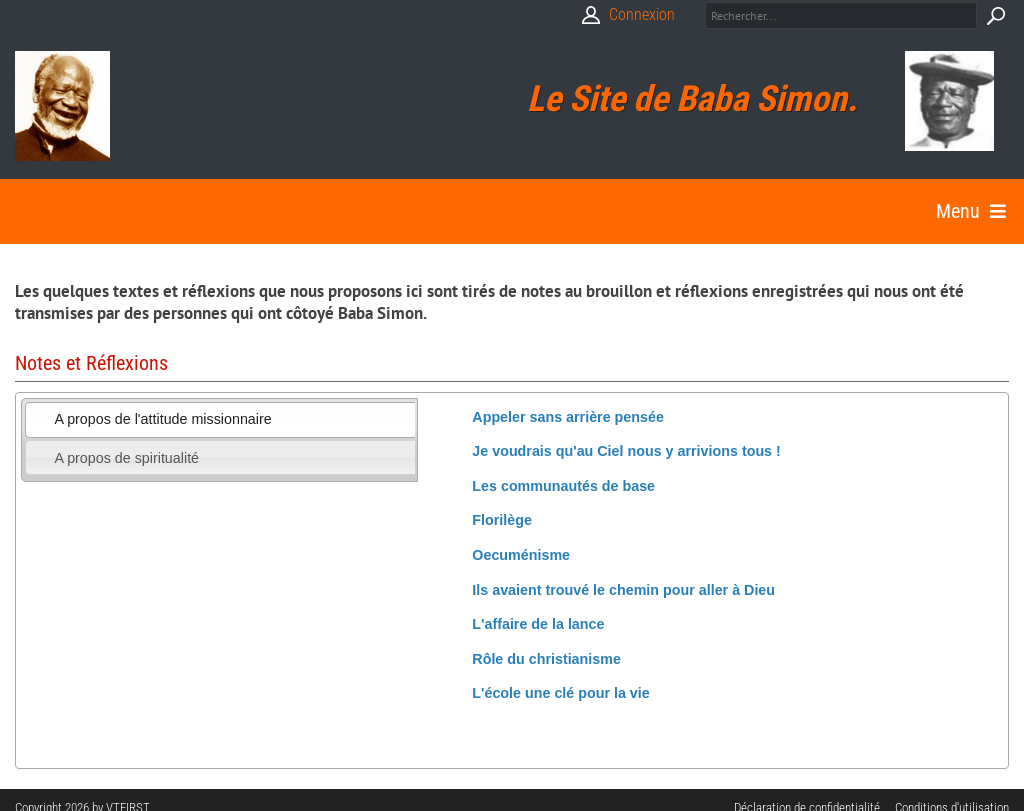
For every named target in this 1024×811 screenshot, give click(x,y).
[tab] (220, 420)
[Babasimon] (62, 106)
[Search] (841, 15)
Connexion (642, 14)
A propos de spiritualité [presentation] (126, 458)
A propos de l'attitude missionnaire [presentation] (162, 419)
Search (995, 15)
